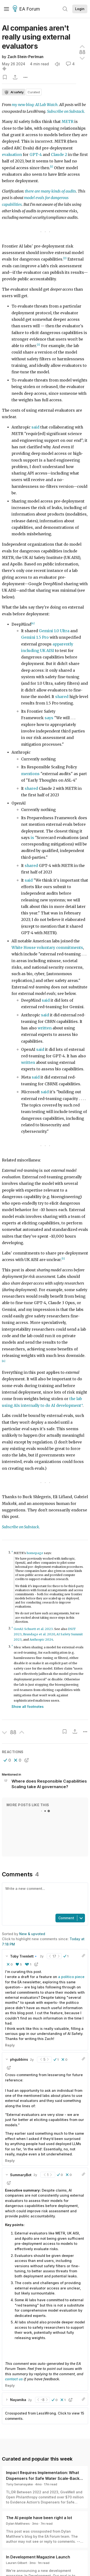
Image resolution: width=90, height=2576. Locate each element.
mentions (30, 773)
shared (31, 788)
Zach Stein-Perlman (25, 56)
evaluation (12, 154)
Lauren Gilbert (16, 2563)
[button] (7, 1760)
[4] (33, 623)
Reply (10, 2045)
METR (67, 121)
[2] (64, 258)
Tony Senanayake (19, 2484)
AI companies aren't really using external (36, 37)
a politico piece (71, 1977)
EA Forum (27, 9)
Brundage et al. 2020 (39, 1634)
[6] (3, 1361)
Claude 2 (59, 154)
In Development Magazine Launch (38, 2557)
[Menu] (6, 9)
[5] (63, 1258)
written (45, 1028)
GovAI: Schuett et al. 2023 (33, 1629)
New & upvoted (32, 1934)
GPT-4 (36, 154)
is (32, 837)
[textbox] (44, 1898)
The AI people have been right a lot (39, 2517)
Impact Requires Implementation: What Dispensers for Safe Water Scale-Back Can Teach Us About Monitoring (42, 2478)
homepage (35, 1553)
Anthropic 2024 (41, 1639)
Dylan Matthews (18, 2523)
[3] (38, 344)
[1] (51, 166)
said (35, 427)
